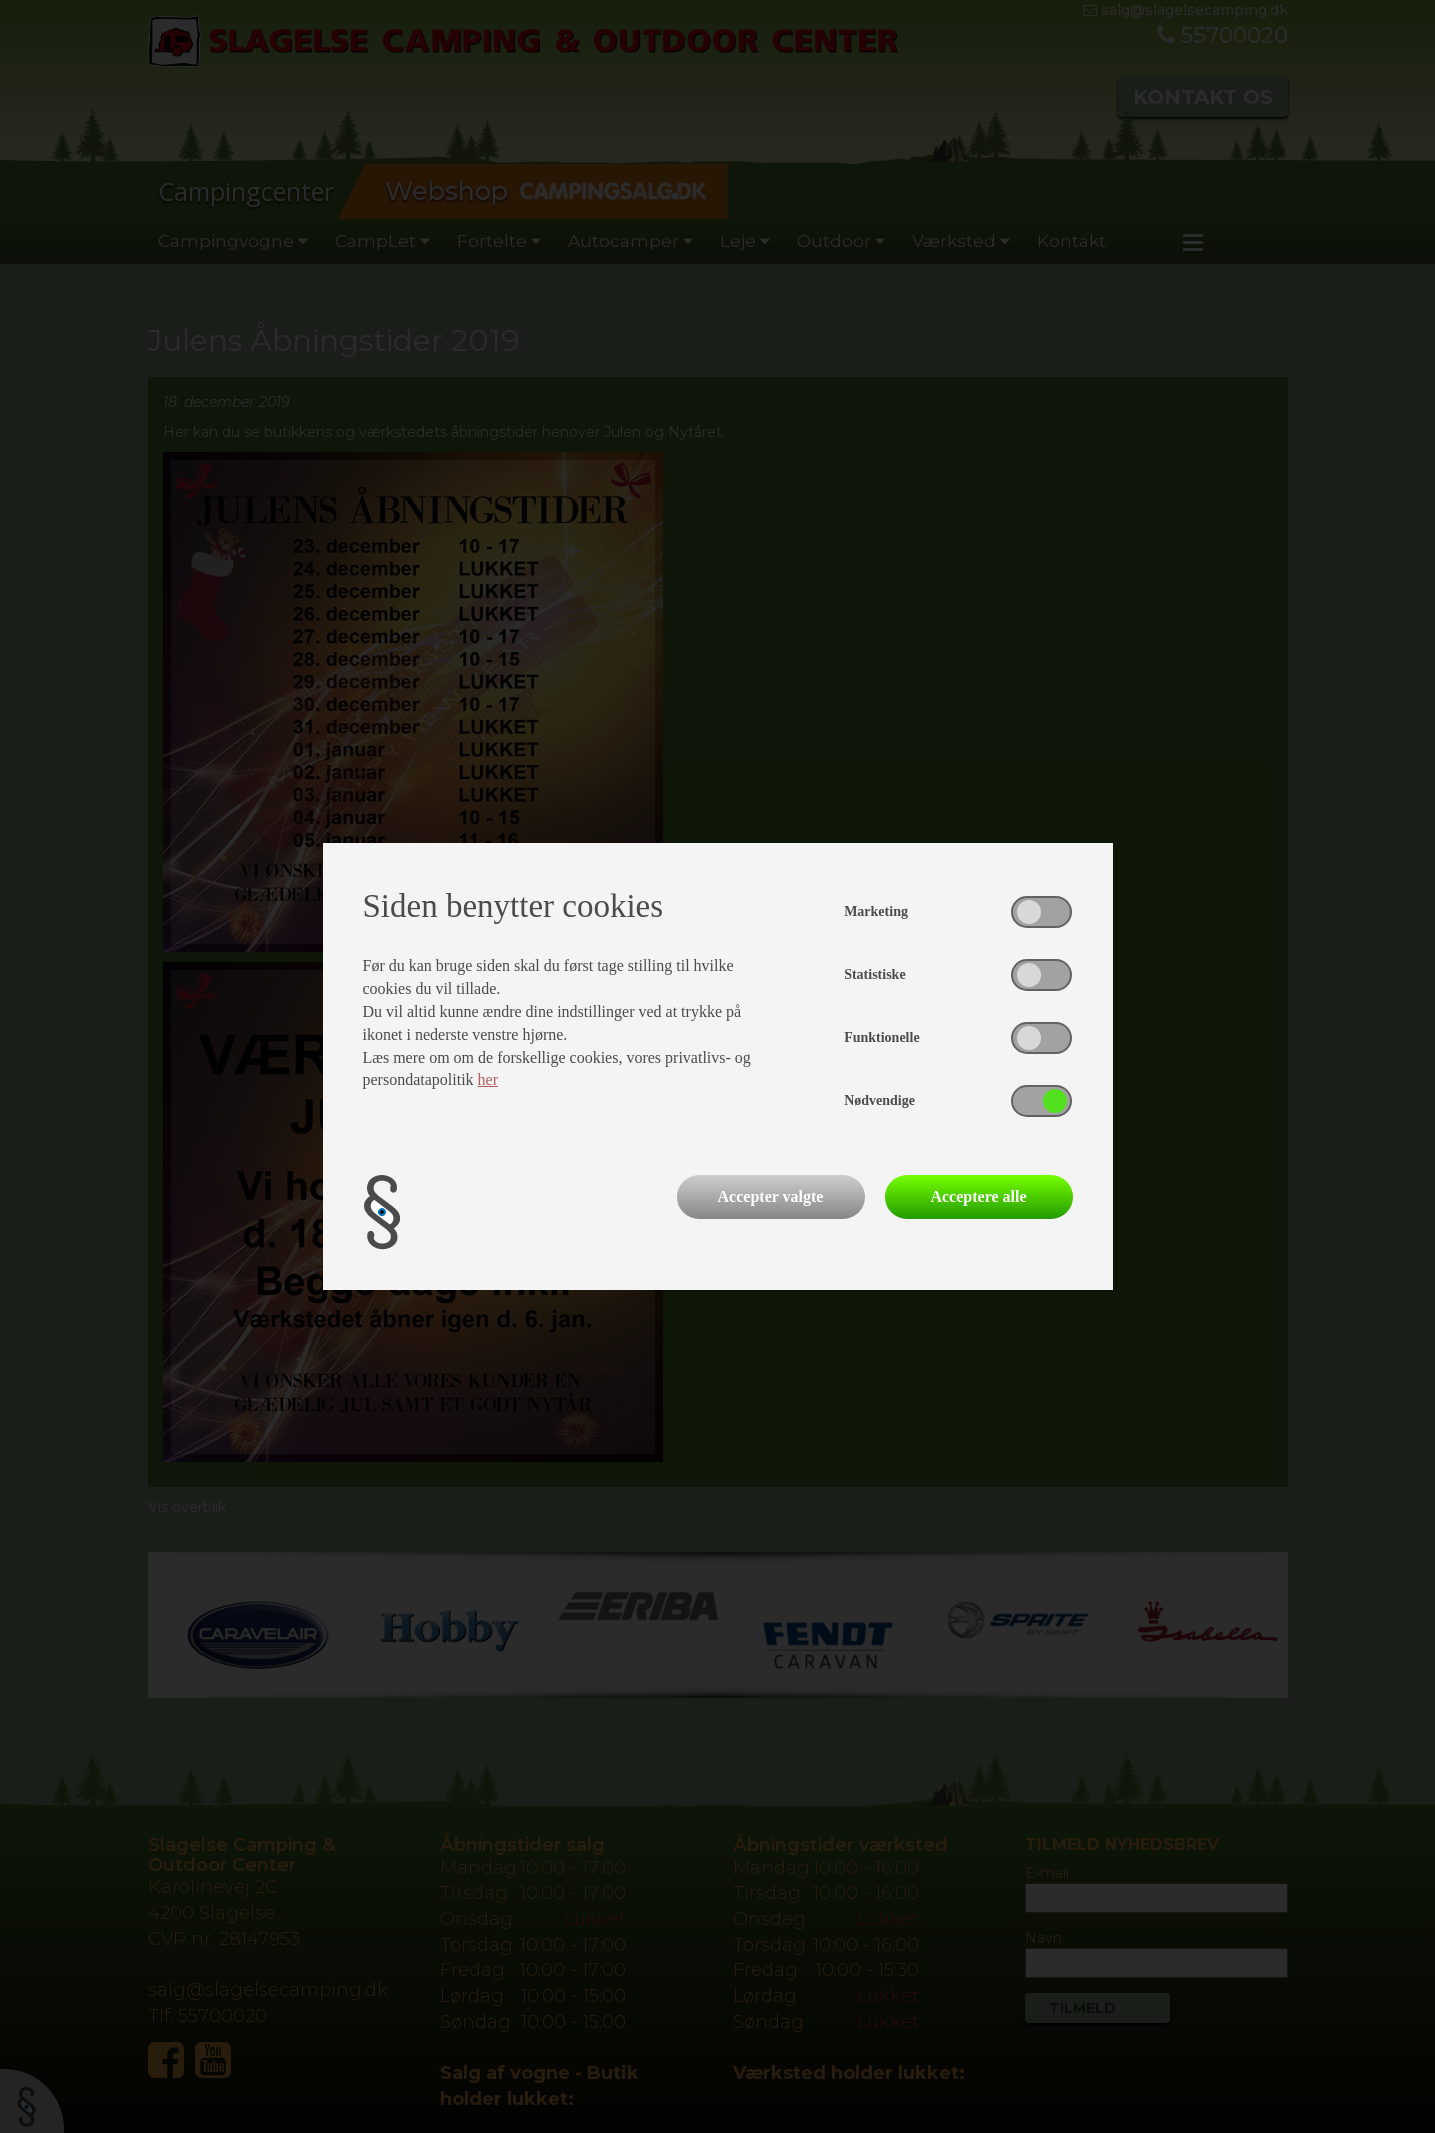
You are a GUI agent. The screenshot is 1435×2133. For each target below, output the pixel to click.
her (488, 1079)
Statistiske (874, 974)
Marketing (876, 911)
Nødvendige (879, 1100)
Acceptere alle (978, 1196)
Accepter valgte (771, 1196)
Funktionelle (881, 1037)
